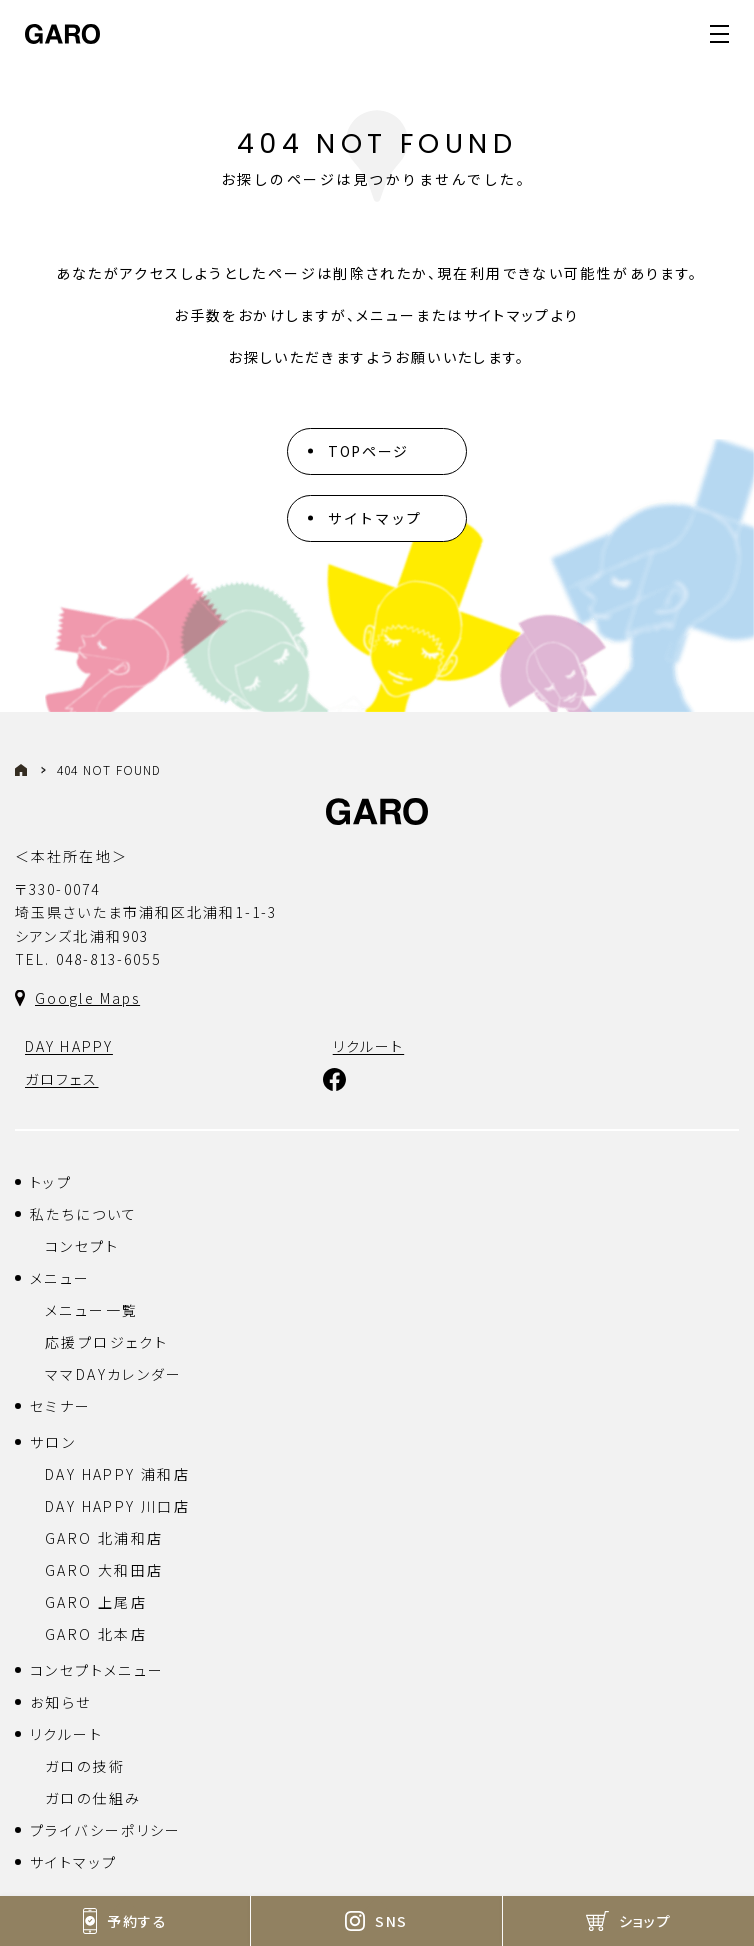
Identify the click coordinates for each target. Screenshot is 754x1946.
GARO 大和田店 (104, 1570)
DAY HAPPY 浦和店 (117, 1474)
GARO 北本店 (96, 1634)
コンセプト (82, 1246)
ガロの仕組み (93, 1798)
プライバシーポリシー (106, 1830)
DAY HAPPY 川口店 (117, 1506)
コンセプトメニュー (97, 1670)
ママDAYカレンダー (114, 1374)
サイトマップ (375, 518)
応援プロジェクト (106, 1342)
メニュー (60, 1278)
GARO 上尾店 (96, 1602)
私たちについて (84, 1214)
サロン (53, 1442)
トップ (51, 1182)
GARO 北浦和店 (104, 1538)
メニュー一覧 (91, 1310)
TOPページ (368, 451)
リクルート (66, 1734)
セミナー (61, 1406)
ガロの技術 (85, 1766)
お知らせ (61, 1702)
